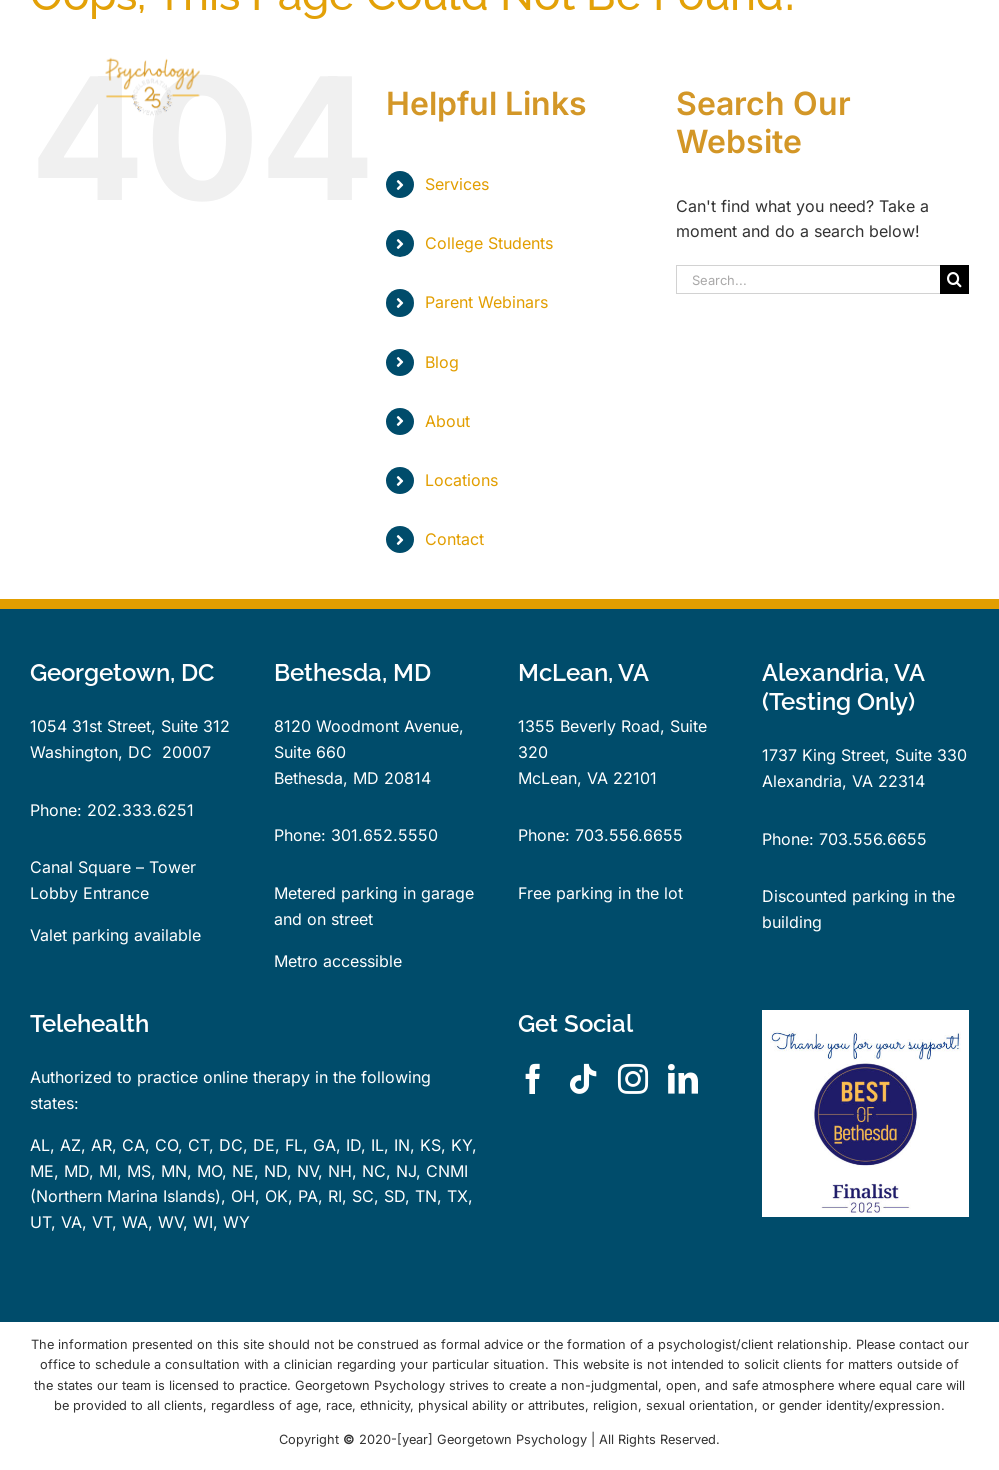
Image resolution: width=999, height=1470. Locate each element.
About (447, 421)
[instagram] (633, 1079)
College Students (489, 243)
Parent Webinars (486, 302)
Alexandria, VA (817, 781)
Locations (461, 480)
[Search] (954, 279)
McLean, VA (563, 778)
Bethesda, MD (326, 778)
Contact (454, 539)
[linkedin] (683, 1079)
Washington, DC (91, 752)
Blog (442, 362)
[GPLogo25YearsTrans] (149, 33)
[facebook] (533, 1079)
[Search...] (808, 279)
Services (457, 184)
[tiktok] (583, 1079)
